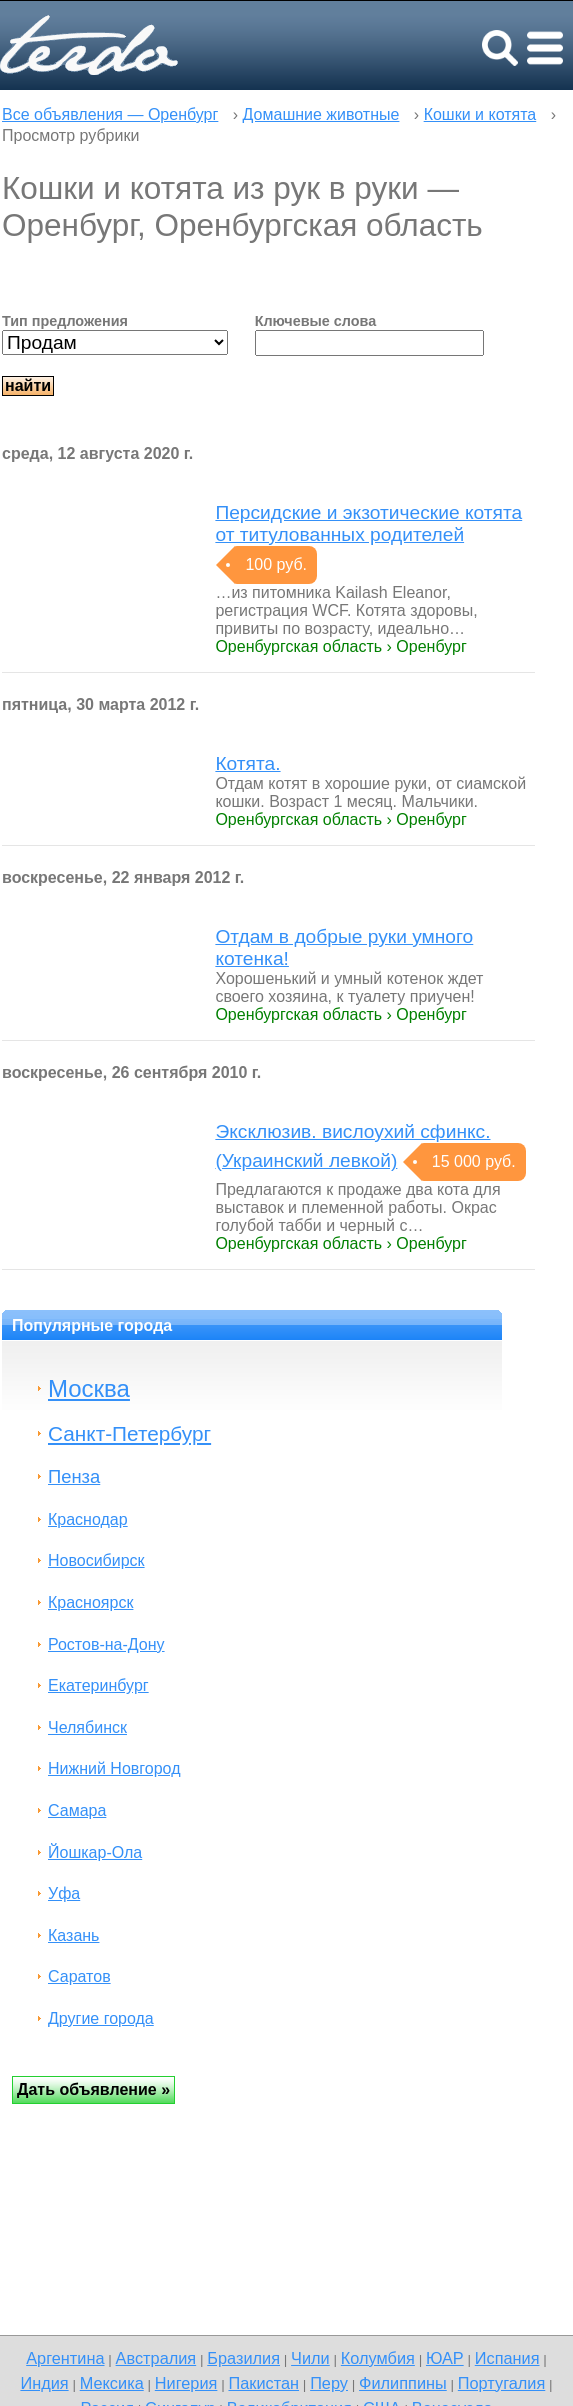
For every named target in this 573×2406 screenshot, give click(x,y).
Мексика (112, 2383)
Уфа (64, 1893)
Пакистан (263, 2383)
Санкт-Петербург (129, 1433)
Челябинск (87, 1727)
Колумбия (378, 2358)
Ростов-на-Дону (106, 1644)
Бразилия (243, 2358)
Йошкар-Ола (95, 1852)
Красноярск (90, 1602)
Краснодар (88, 1519)
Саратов (79, 1976)
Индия (44, 2383)
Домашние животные (321, 114)
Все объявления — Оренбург (110, 114)
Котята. (247, 763)
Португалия (501, 2383)
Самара (77, 1810)
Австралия (156, 2358)
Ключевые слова (316, 321)
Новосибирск (96, 1560)
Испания (507, 2358)
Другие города (101, 2018)
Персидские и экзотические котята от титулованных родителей (368, 523)
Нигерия (186, 2383)
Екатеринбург (98, 1685)
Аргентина (65, 2358)
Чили (310, 2358)
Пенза (74, 1476)
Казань (73, 1935)
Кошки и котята (480, 114)
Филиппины (403, 2383)
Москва (89, 1388)
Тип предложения (65, 321)
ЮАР (445, 2358)
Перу (329, 2383)
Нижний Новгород (114, 1768)
